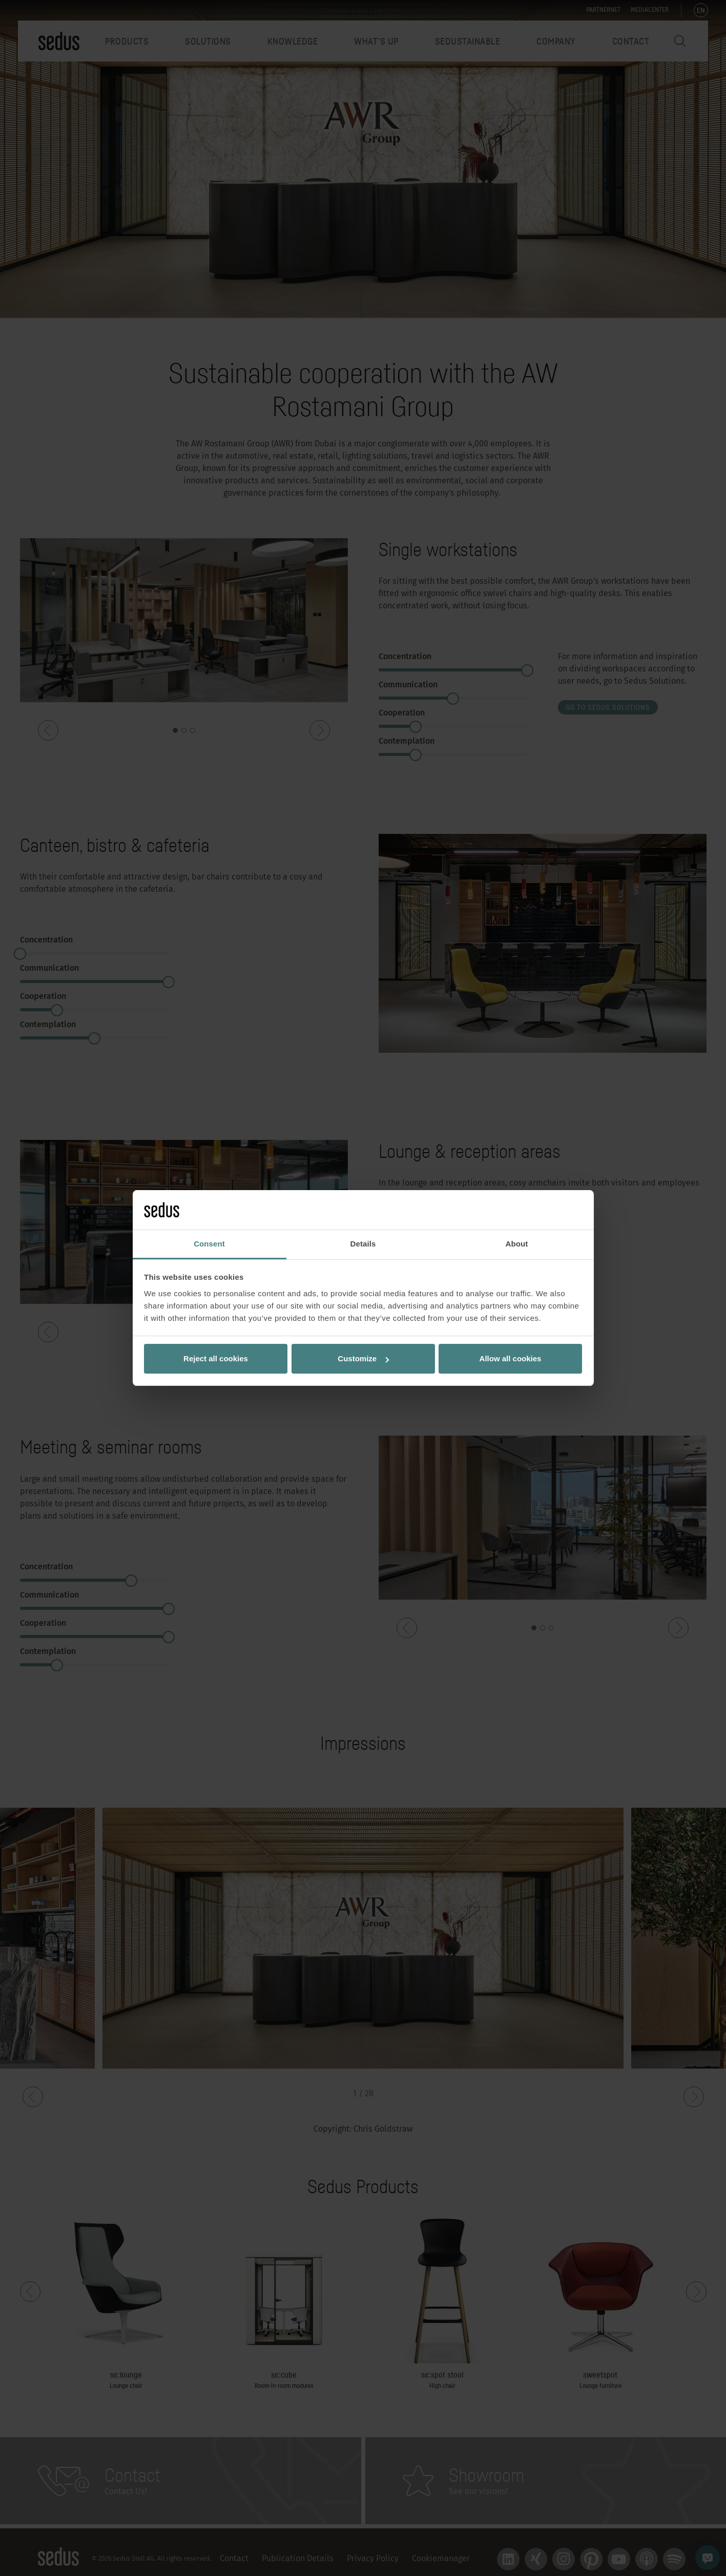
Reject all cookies (215, 1358)
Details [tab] (363, 1243)
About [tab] (517, 1243)
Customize (363, 1358)
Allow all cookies (511, 1358)
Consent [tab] (209, 1243)
